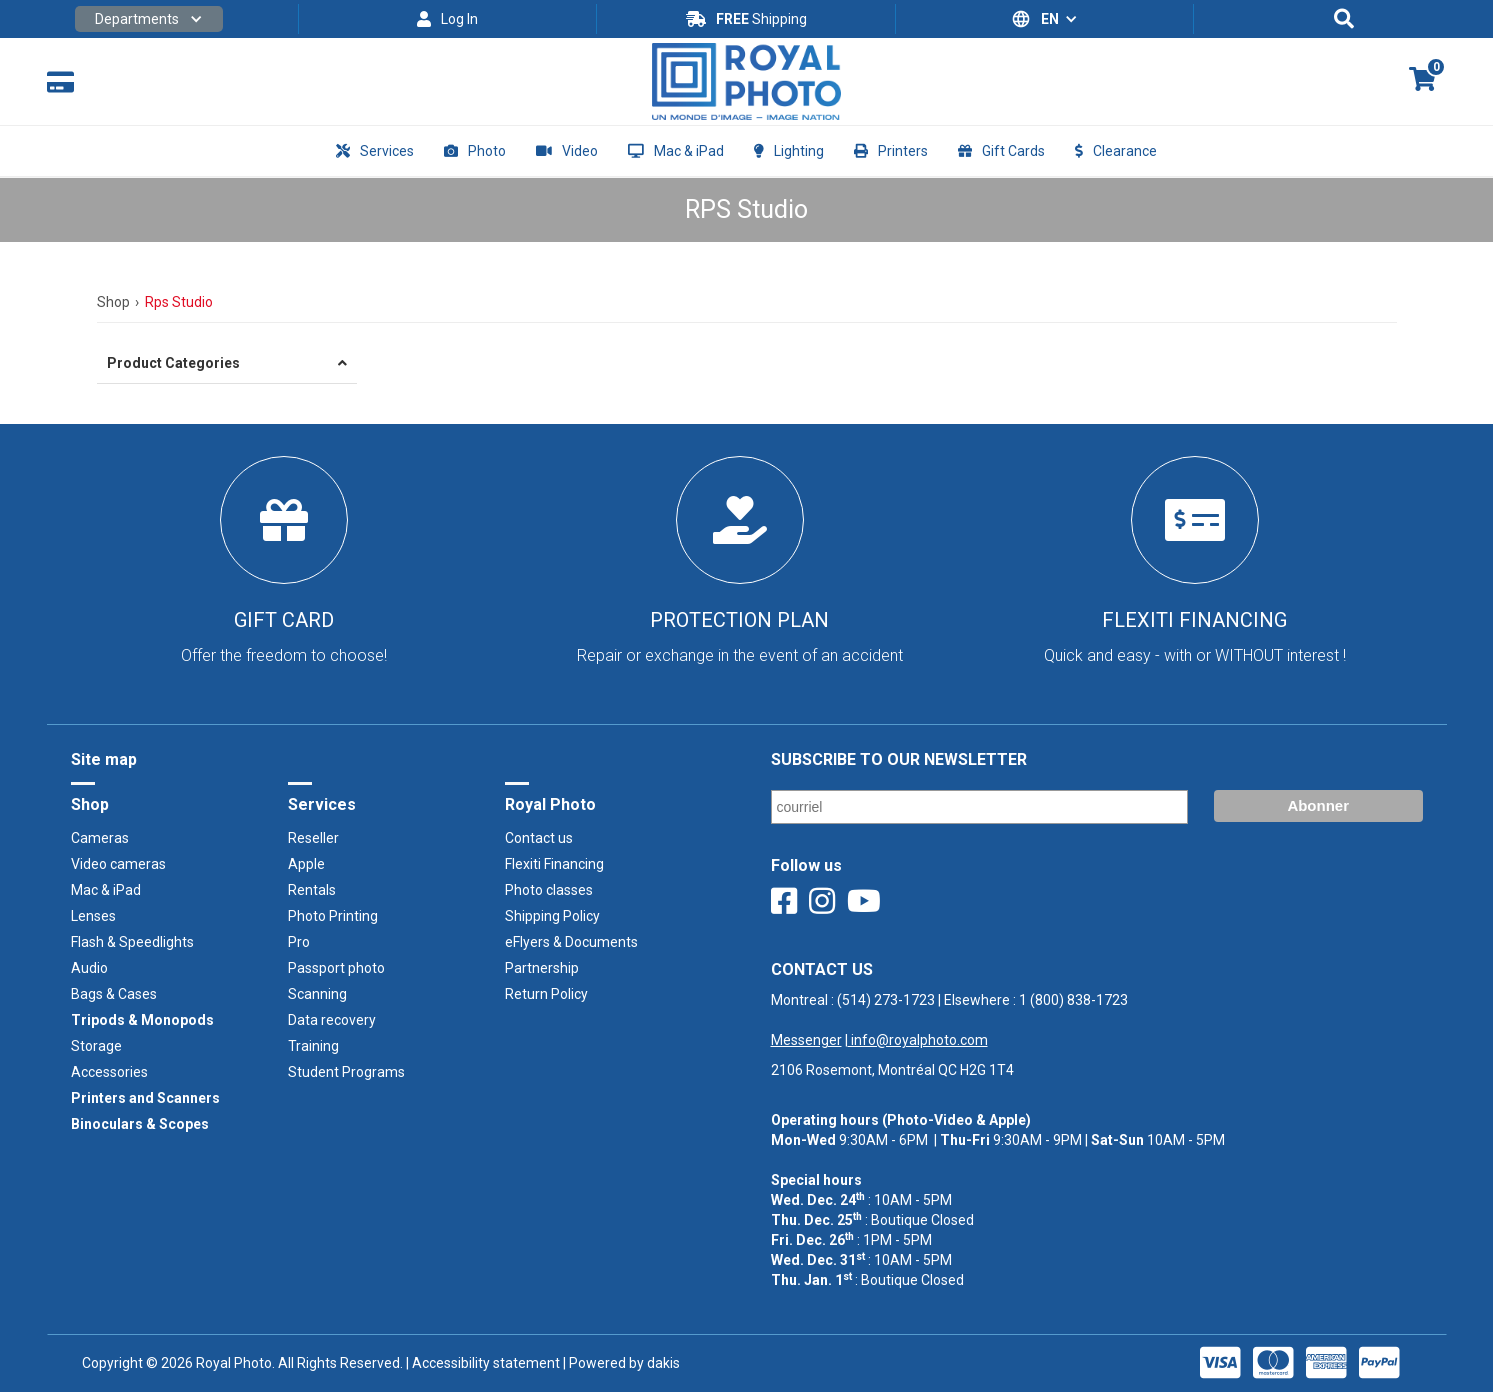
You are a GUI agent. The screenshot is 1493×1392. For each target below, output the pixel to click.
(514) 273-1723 (886, 1000)
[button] (149, 19)
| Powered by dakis (620, 1363)
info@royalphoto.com (918, 1040)
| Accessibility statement (483, 1363)
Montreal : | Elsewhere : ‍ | (949, 1020)
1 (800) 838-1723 (1073, 1000)
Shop (113, 302)
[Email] (979, 807)
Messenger (806, 1040)
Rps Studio (179, 302)
